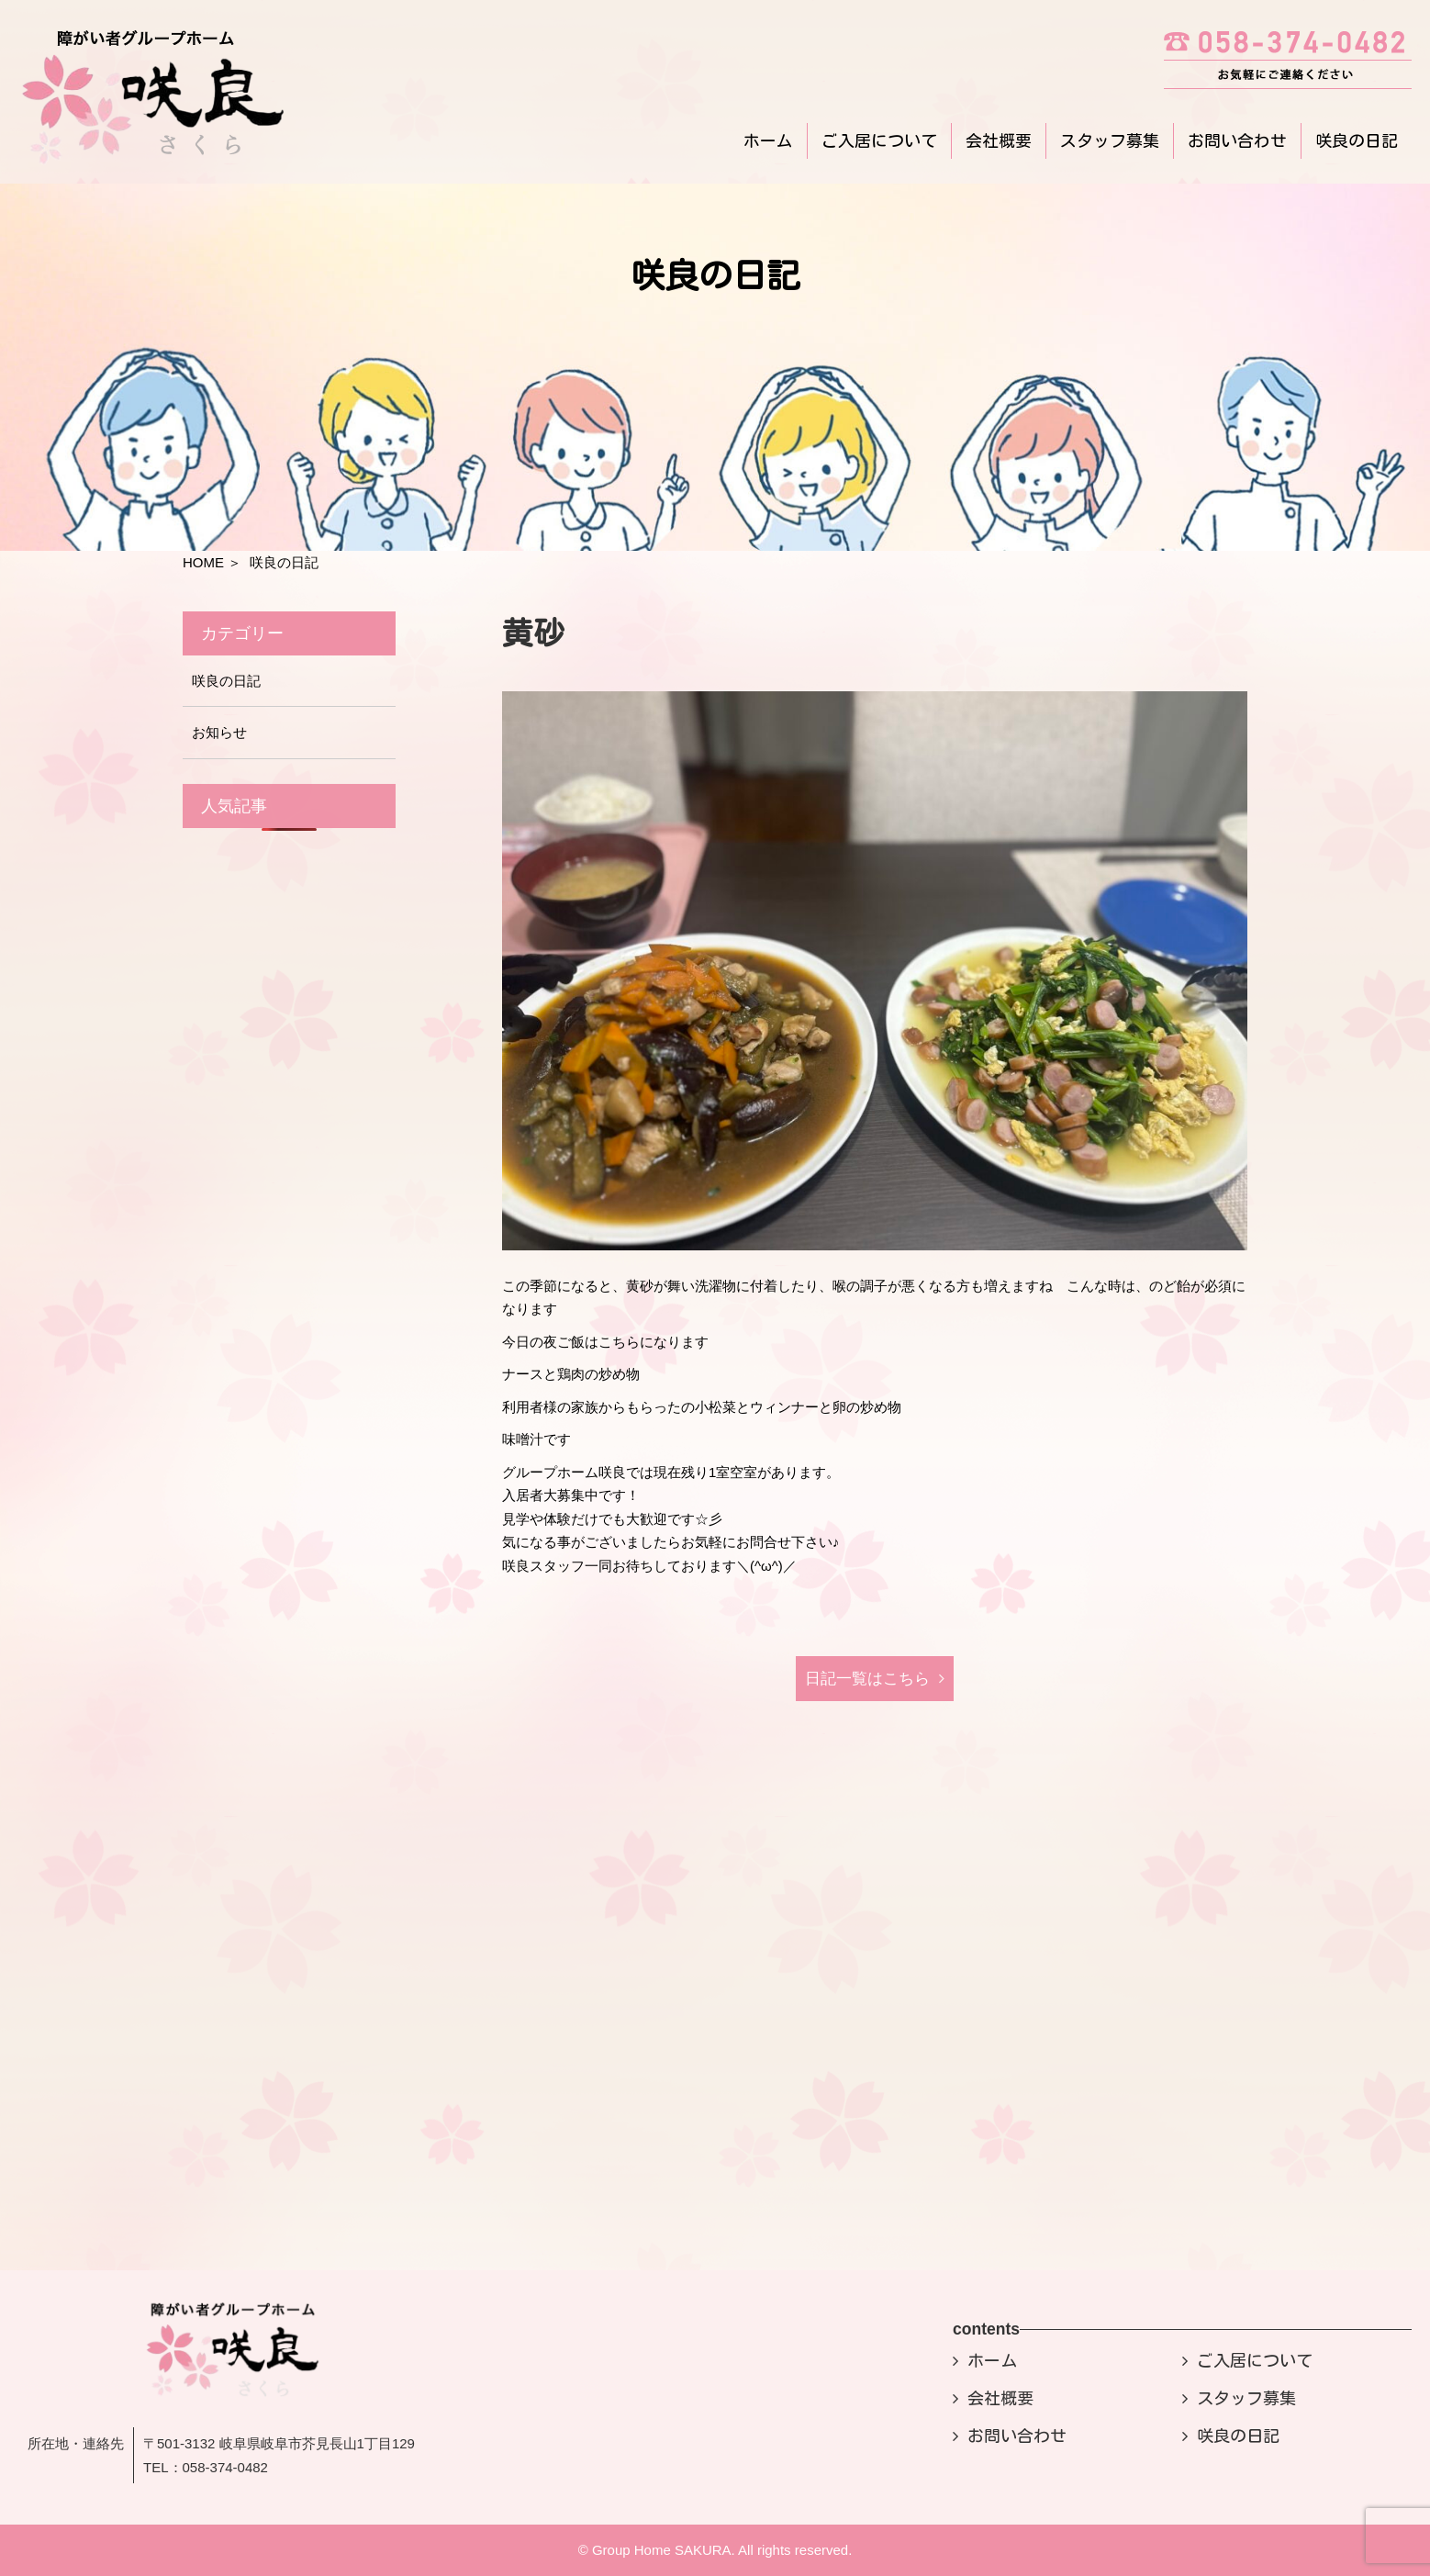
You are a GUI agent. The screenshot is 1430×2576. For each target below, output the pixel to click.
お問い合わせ (1237, 140)
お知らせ (219, 732)
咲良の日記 (1356, 140)
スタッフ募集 (1109, 140)
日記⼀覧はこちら (867, 1678)
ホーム (768, 140)
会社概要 (999, 140)
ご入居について (879, 140)
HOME (203, 562)
